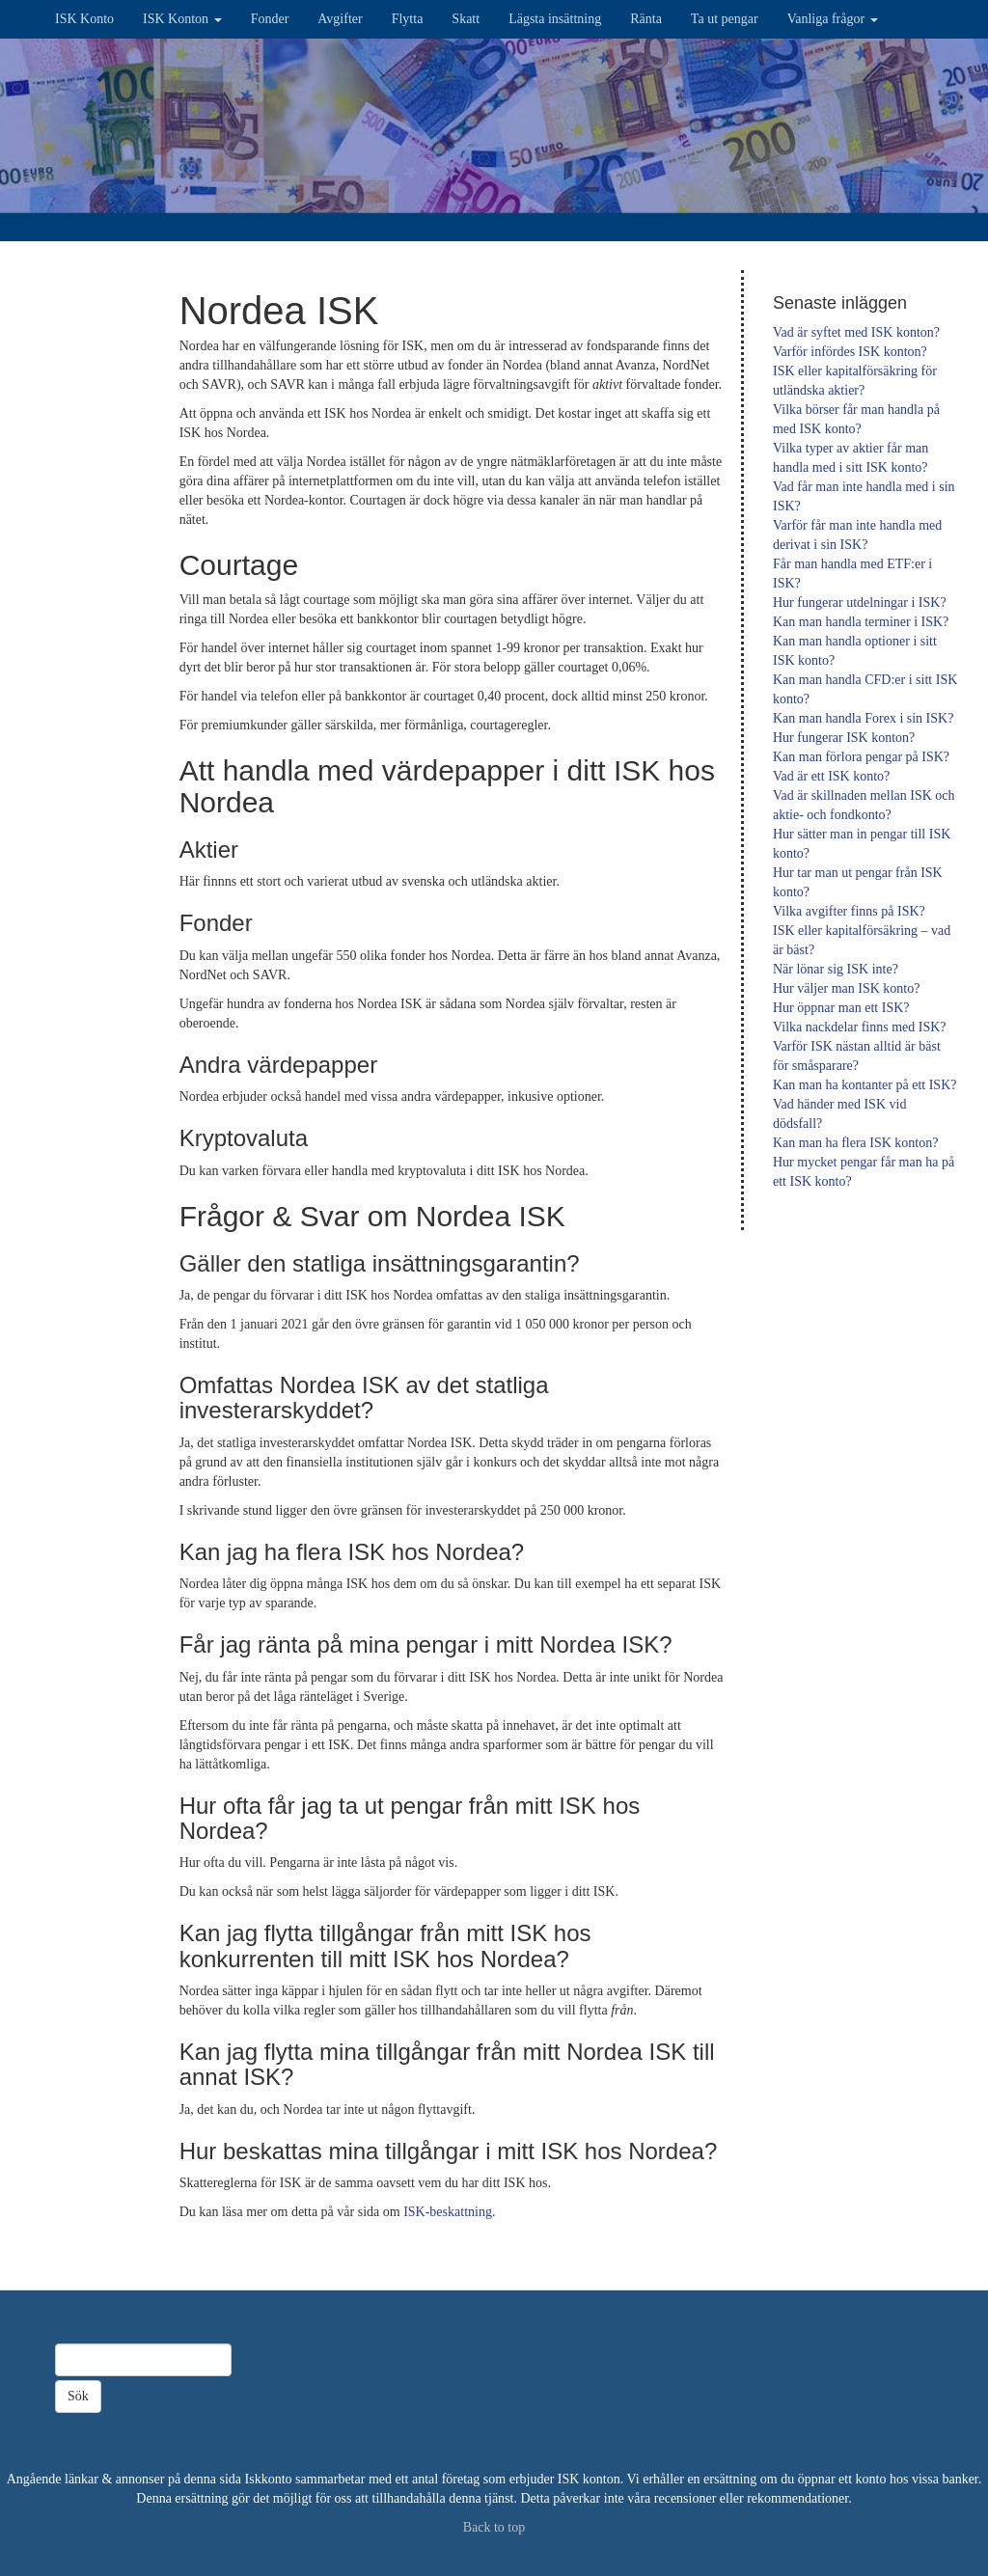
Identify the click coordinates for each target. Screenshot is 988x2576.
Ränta (646, 19)
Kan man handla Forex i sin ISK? (863, 718)
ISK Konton (182, 19)
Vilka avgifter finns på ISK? (849, 911)
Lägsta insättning (554, 19)
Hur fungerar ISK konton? (844, 737)
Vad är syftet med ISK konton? (856, 332)
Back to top (494, 2527)
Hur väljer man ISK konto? (846, 988)
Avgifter (339, 19)
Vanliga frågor (832, 19)
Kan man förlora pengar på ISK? (861, 757)
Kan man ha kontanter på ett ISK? (865, 1085)
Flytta (408, 19)
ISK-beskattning (447, 2212)
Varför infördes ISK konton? (850, 351)
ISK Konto (84, 19)
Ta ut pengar (724, 19)
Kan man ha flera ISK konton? (855, 1143)
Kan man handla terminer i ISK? (860, 622)
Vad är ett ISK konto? (831, 776)
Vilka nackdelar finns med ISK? (860, 1027)
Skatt (466, 19)
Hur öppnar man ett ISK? (841, 1007)
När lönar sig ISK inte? (835, 969)
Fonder (270, 19)
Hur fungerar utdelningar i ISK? (860, 602)
